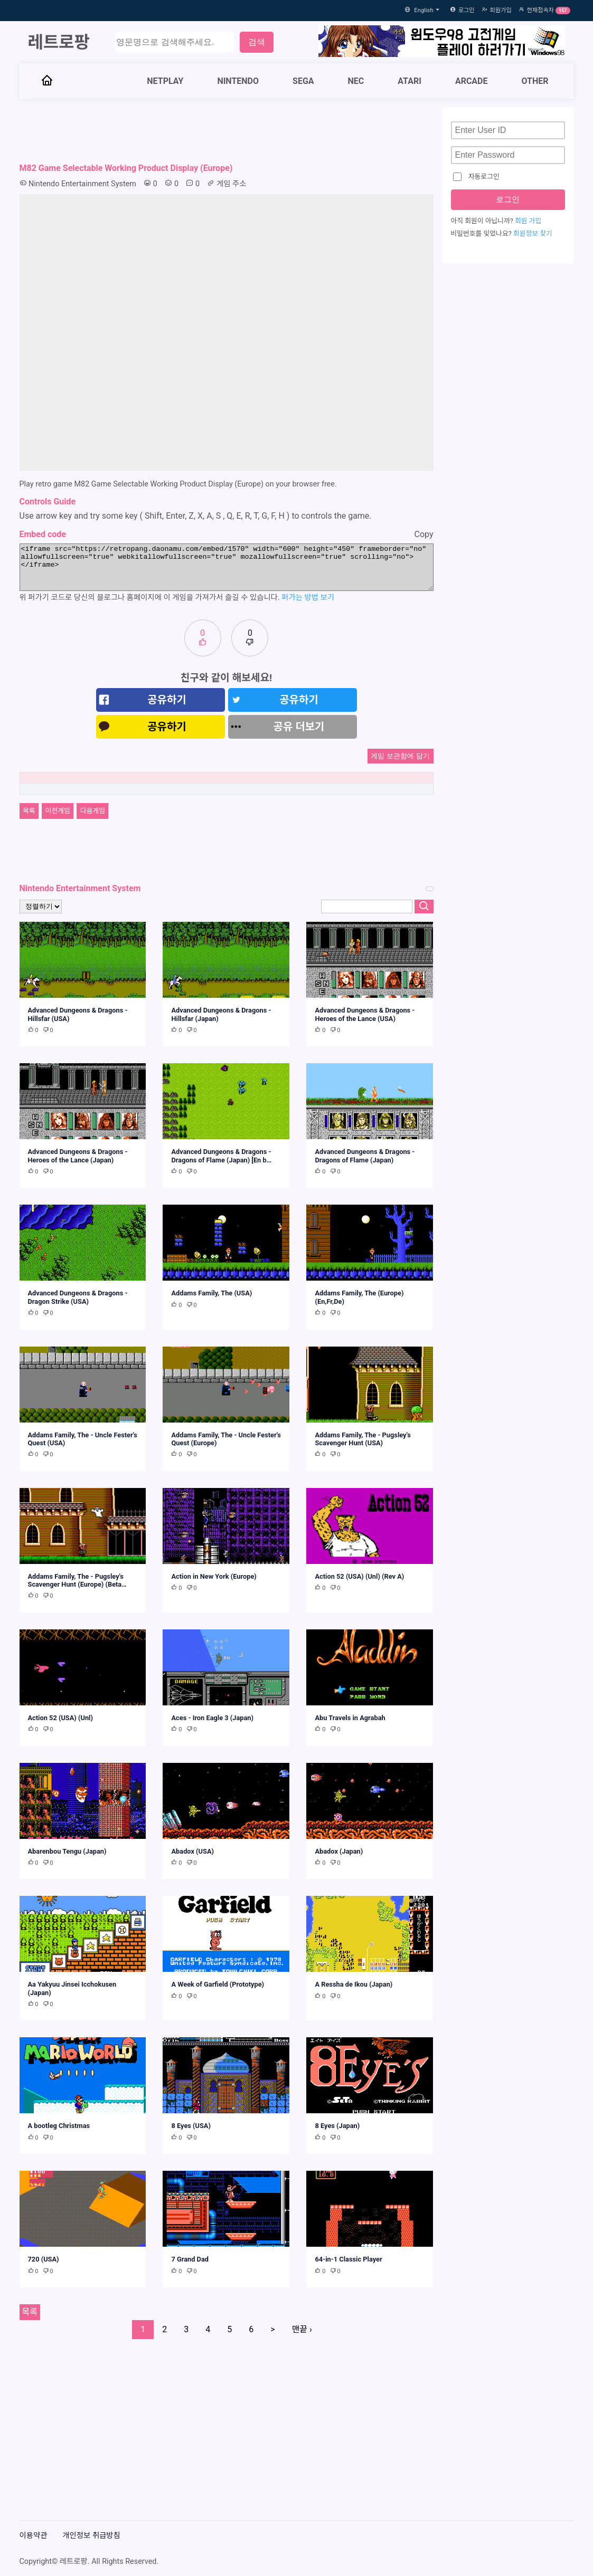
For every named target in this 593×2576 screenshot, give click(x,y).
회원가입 (501, 10)
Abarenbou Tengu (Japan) (67, 1851)
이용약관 (34, 2535)
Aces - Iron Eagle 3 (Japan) (212, 1718)
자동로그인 (476, 177)
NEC (356, 81)
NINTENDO (238, 81)
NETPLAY (165, 81)
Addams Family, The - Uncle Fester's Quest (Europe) (225, 1439)
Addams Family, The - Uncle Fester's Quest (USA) (82, 1439)
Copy (423, 534)
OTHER (535, 81)
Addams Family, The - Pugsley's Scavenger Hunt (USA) (362, 1439)
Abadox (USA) (192, 1851)
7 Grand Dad (190, 2259)
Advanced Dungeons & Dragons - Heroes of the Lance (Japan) (78, 1155)
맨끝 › (302, 2329)
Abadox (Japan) (339, 1851)
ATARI (409, 81)
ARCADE (471, 81)
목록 (29, 811)
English (428, 10)
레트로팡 (59, 42)
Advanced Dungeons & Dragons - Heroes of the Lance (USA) (365, 1014)
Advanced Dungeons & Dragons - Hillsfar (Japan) (221, 1014)
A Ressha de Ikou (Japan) (353, 1984)
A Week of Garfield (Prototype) (217, 1984)
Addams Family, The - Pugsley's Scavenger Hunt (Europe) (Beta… (77, 1580)
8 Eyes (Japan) (337, 2126)
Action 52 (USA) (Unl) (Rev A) (359, 1576)
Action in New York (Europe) (213, 1576)
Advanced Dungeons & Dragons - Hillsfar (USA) (78, 1014)
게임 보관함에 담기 (400, 756)
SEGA (303, 81)
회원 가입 (528, 221)
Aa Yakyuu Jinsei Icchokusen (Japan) (72, 1988)
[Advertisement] (227, 131)
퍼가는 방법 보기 (307, 597)
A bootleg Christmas (59, 2126)
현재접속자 (540, 10)
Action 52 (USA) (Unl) (60, 1718)
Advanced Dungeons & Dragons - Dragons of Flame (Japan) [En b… (221, 1155)
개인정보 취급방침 (91, 2535)
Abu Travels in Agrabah (350, 1718)
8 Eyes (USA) (190, 2126)
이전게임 (57, 811)
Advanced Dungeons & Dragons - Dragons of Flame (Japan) (365, 1155)
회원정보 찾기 (532, 233)
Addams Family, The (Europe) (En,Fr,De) (359, 1297)
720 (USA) (43, 2259)
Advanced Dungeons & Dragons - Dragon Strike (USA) (78, 1297)
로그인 (466, 10)
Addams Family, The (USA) (211, 1293)
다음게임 (92, 811)
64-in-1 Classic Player (348, 2259)
